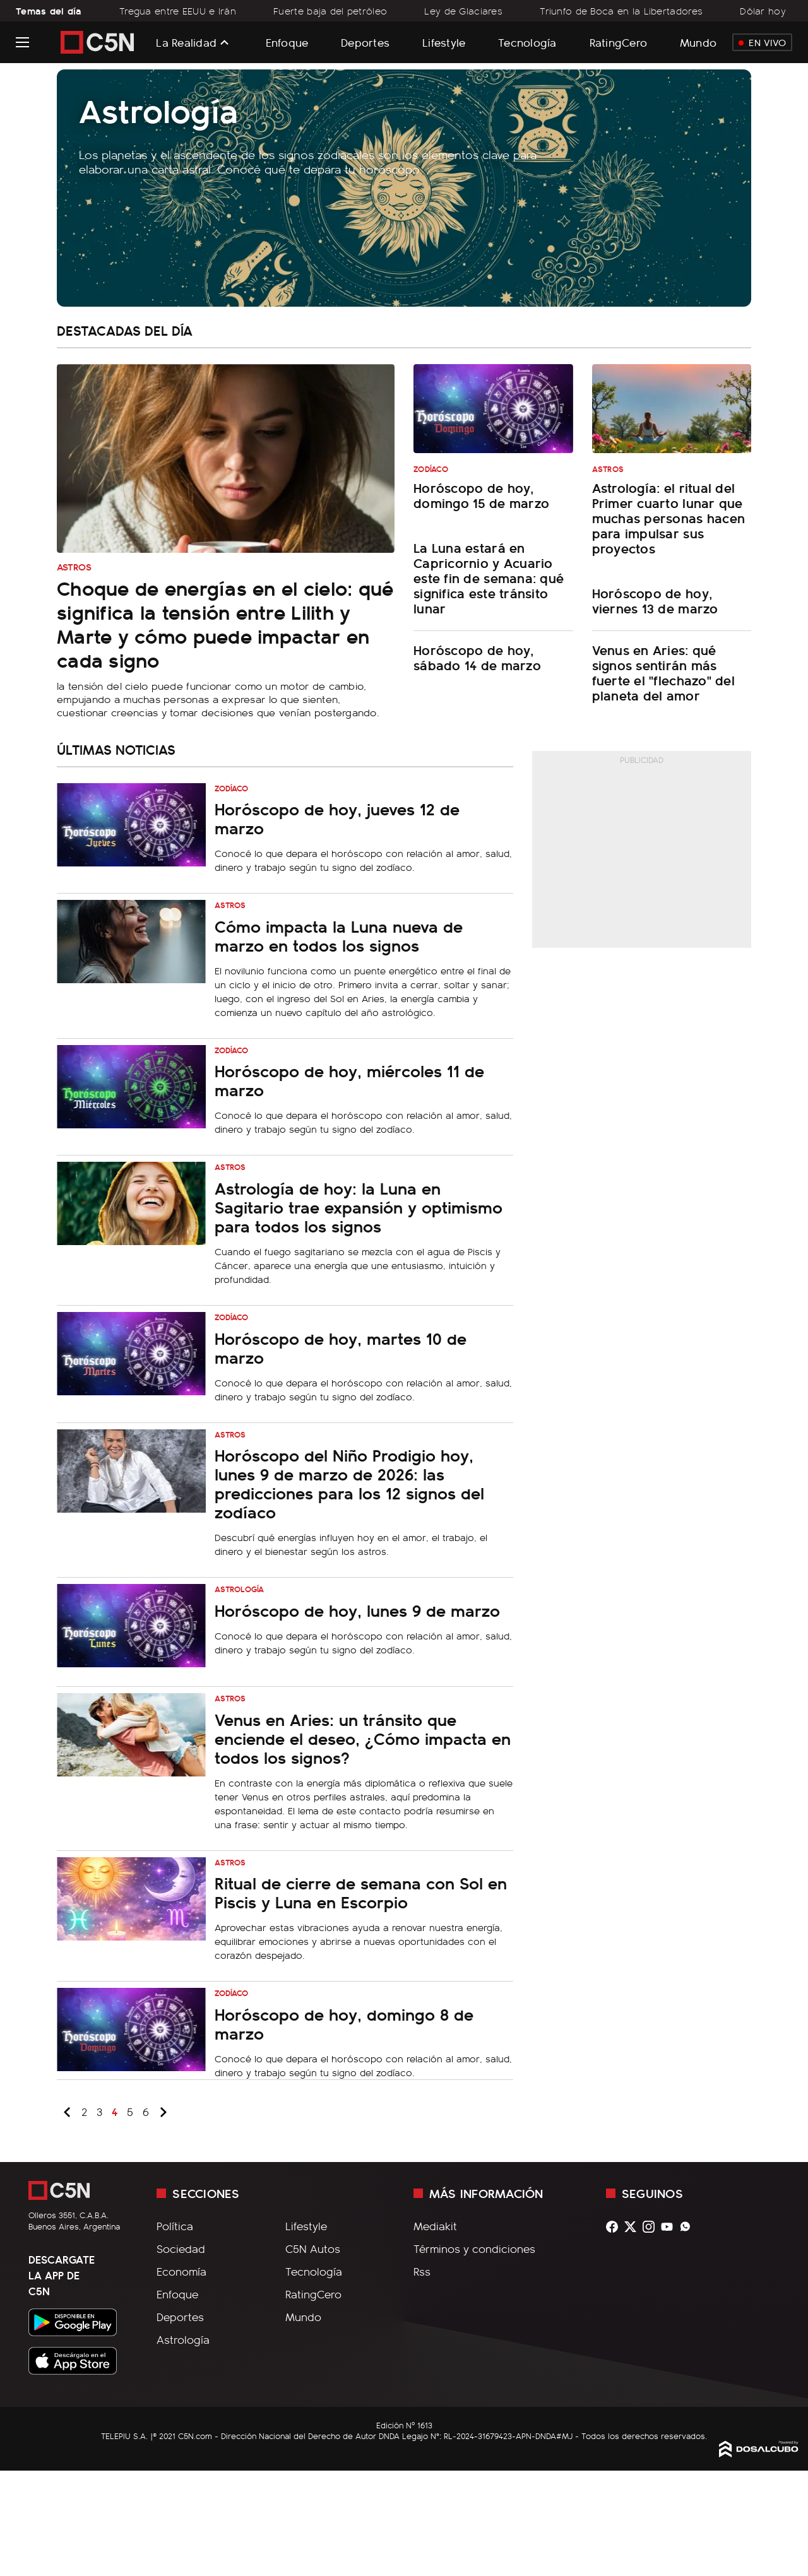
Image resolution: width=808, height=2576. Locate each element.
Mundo (698, 42)
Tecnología (527, 42)
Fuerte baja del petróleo (330, 11)
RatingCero (619, 42)
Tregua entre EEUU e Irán (177, 11)
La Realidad (186, 42)
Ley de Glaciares (463, 11)
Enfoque (287, 42)
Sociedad (181, 2248)
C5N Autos (312, 2248)
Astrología (183, 2339)
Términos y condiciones (474, 2248)
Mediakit (435, 2225)
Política (175, 2225)
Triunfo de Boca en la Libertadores (621, 11)
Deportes (365, 42)
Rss (422, 2271)
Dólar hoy (763, 11)
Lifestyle (443, 42)
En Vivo (762, 42)
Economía (181, 2271)
